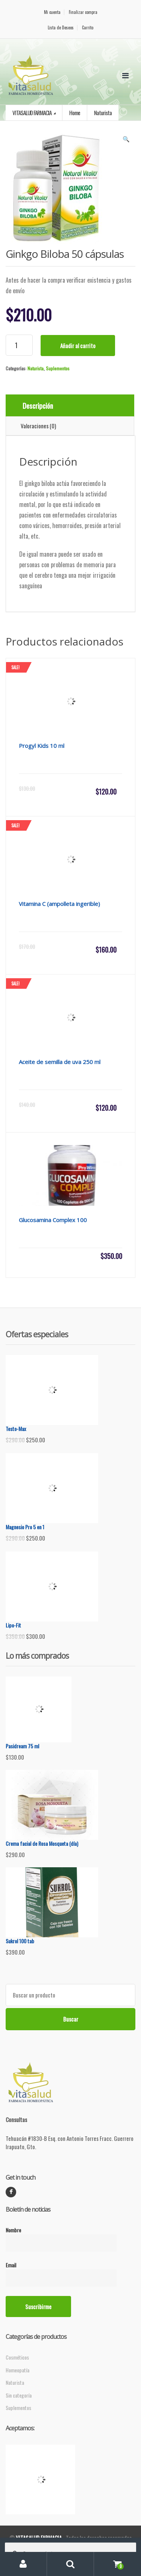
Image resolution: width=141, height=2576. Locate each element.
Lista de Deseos (61, 27)
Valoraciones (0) (38, 426)
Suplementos (58, 368)
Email (61, 2271)
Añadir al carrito (78, 345)
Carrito (87, 27)
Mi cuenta (52, 12)
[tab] (70, 405)
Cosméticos (17, 2357)
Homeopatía (17, 2370)
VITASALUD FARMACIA (32, 112)
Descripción (38, 405)
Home (74, 112)
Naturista (35, 368)
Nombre (61, 2236)
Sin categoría (19, 2395)
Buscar (70, 2019)
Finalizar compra (83, 12)
